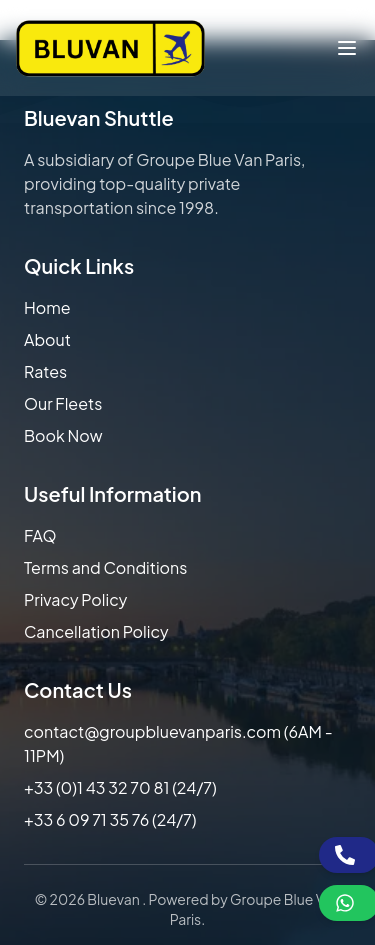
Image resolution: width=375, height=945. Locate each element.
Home (47, 307)
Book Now (63, 435)
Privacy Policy (75, 599)
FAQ (40, 535)
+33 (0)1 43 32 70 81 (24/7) (120, 787)
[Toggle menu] (347, 48)
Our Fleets (63, 403)
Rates (45, 371)
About (47, 339)
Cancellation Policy (96, 631)
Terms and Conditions (105, 567)
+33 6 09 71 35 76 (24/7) (110, 819)
